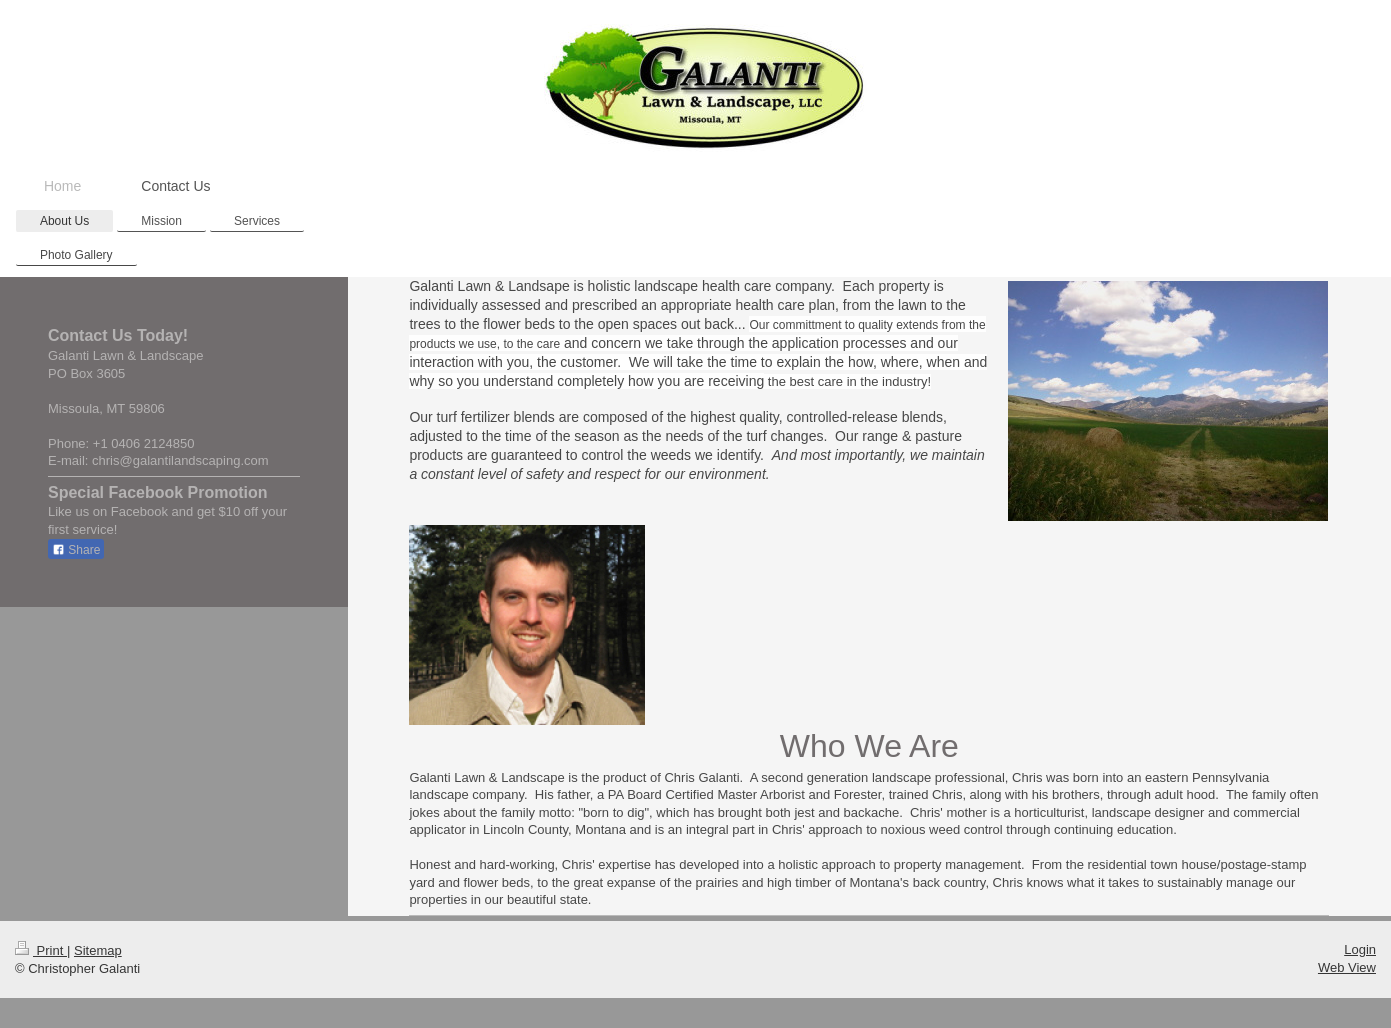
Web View (1347, 967)
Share (76, 550)
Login (1360, 949)
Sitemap (98, 950)
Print (41, 950)
